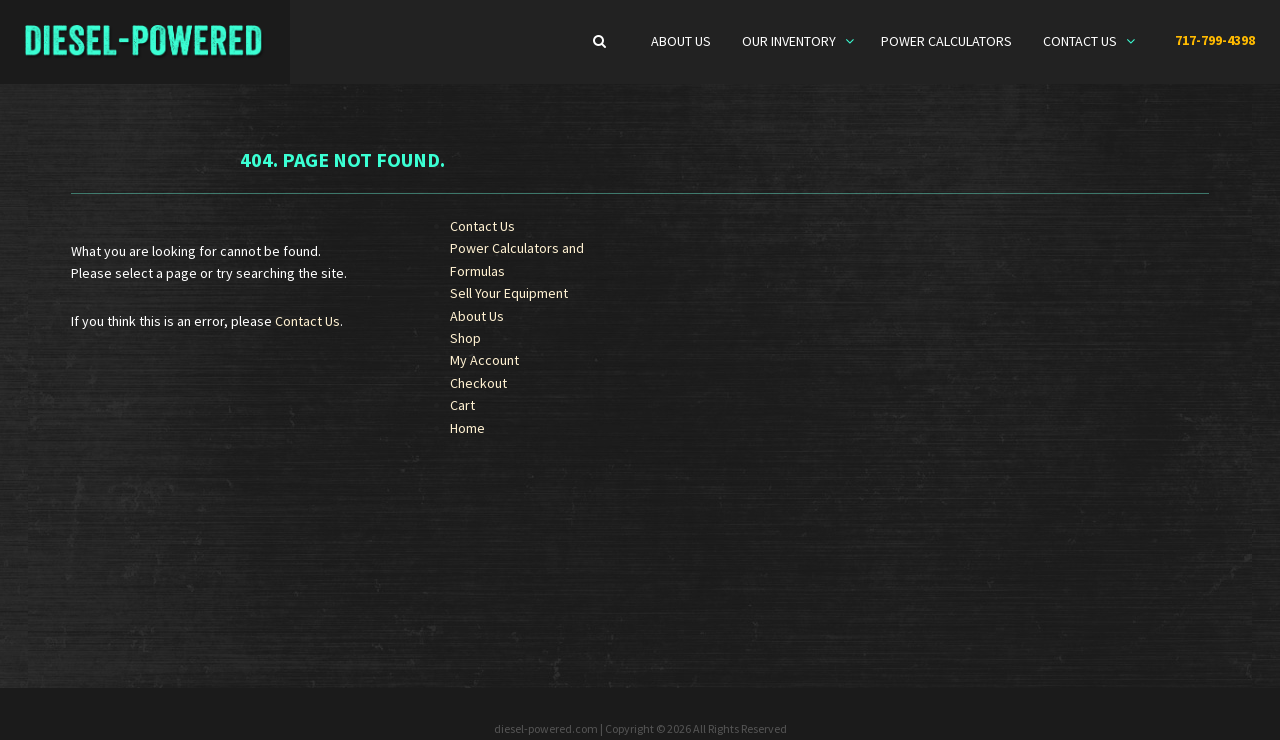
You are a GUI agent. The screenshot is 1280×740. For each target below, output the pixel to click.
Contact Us (1081, 41)
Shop (465, 338)
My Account (484, 360)
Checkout (478, 383)
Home (467, 428)
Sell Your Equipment (509, 293)
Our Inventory (790, 41)
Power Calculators (946, 41)
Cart (462, 405)
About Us (681, 41)
